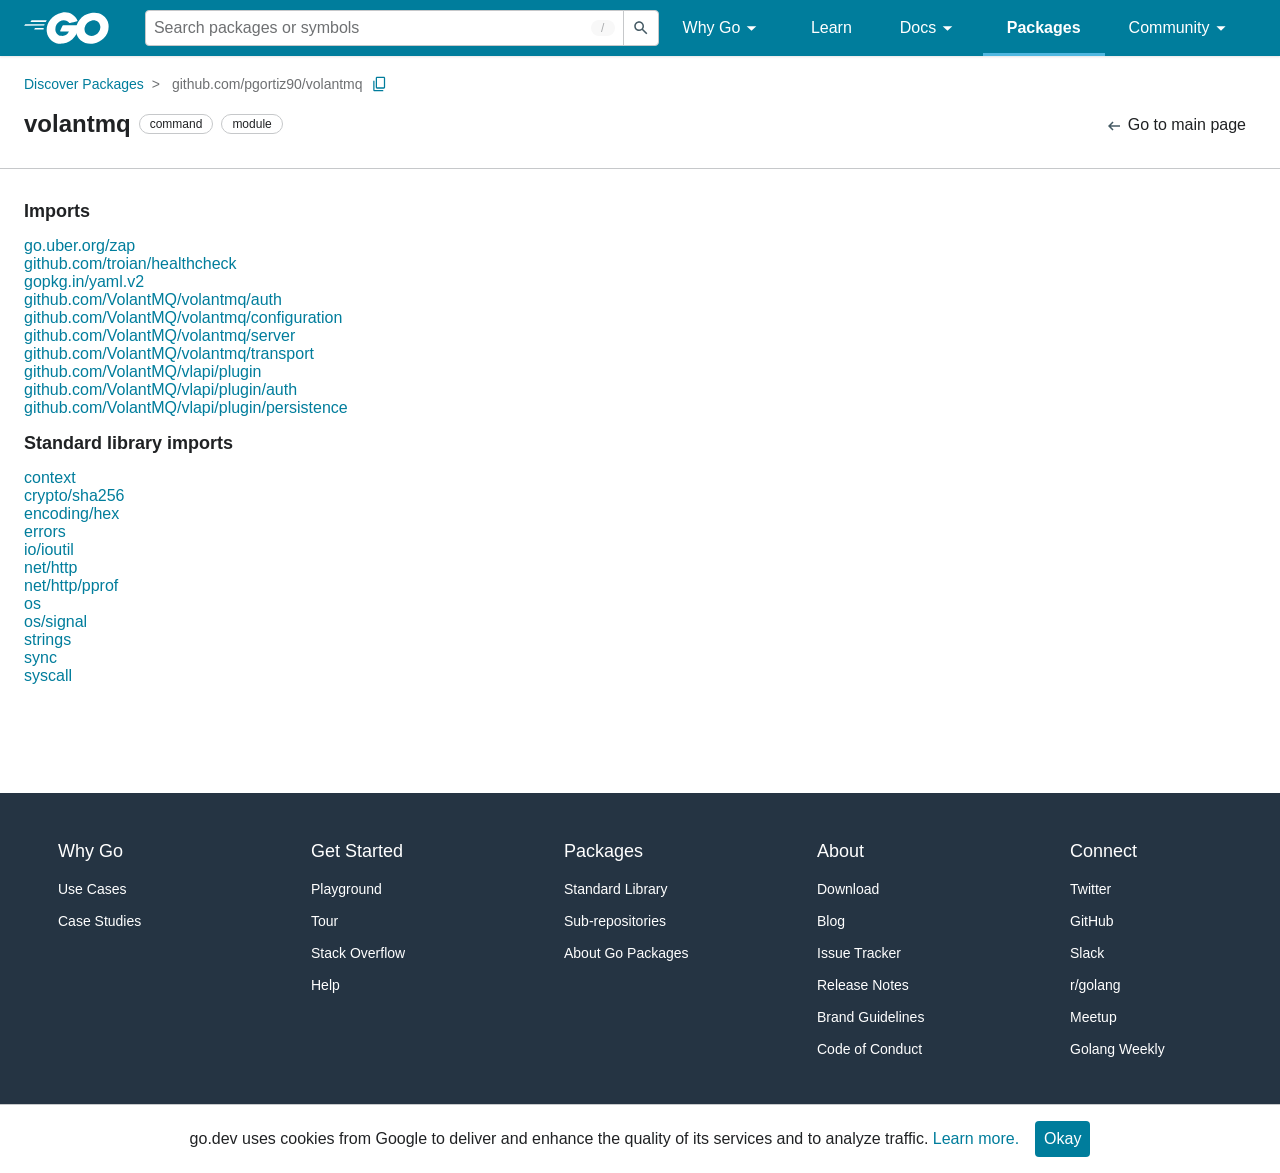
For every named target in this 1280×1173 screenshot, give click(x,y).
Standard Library (616, 889)
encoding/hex (71, 513)
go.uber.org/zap (79, 245)
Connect (1103, 851)
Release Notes (863, 985)
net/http (50, 567)
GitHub (1092, 921)
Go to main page (1175, 125)
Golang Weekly (1117, 1049)
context (50, 477)
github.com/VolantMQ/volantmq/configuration (183, 317)
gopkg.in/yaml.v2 (84, 281)
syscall (48, 675)
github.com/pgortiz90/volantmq (267, 84)
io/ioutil (49, 549)
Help (325, 985)
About (840, 851)
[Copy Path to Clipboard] (380, 84)
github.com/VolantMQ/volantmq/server (159, 335)
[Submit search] (641, 28)
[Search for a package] (384, 28)
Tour (324, 921)
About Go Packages (626, 953)
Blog (831, 921)
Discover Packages (84, 84)
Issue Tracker (859, 953)
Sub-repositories (615, 921)
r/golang (1095, 985)
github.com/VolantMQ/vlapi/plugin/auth (160, 389)
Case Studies (99, 921)
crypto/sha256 (74, 495)
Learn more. (976, 1138)
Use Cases (92, 889)
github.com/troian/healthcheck (130, 263)
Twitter (1090, 889)
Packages (1044, 27)
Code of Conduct (869, 1049)
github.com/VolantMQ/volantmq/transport (169, 353)
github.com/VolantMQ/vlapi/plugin (142, 371)
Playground (346, 889)
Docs (929, 28)
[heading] (84, 28)
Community (1180, 28)
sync (40, 657)
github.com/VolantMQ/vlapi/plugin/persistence (186, 407)
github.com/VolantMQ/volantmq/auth (153, 299)
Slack (1087, 953)
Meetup (1093, 1017)
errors (45, 531)
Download (848, 889)
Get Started (357, 851)
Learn (831, 27)
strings (47, 639)
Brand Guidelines (870, 1017)
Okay (1062, 1138)
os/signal (55, 621)
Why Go (723, 28)
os (32, 603)
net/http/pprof (71, 585)
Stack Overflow (358, 953)
